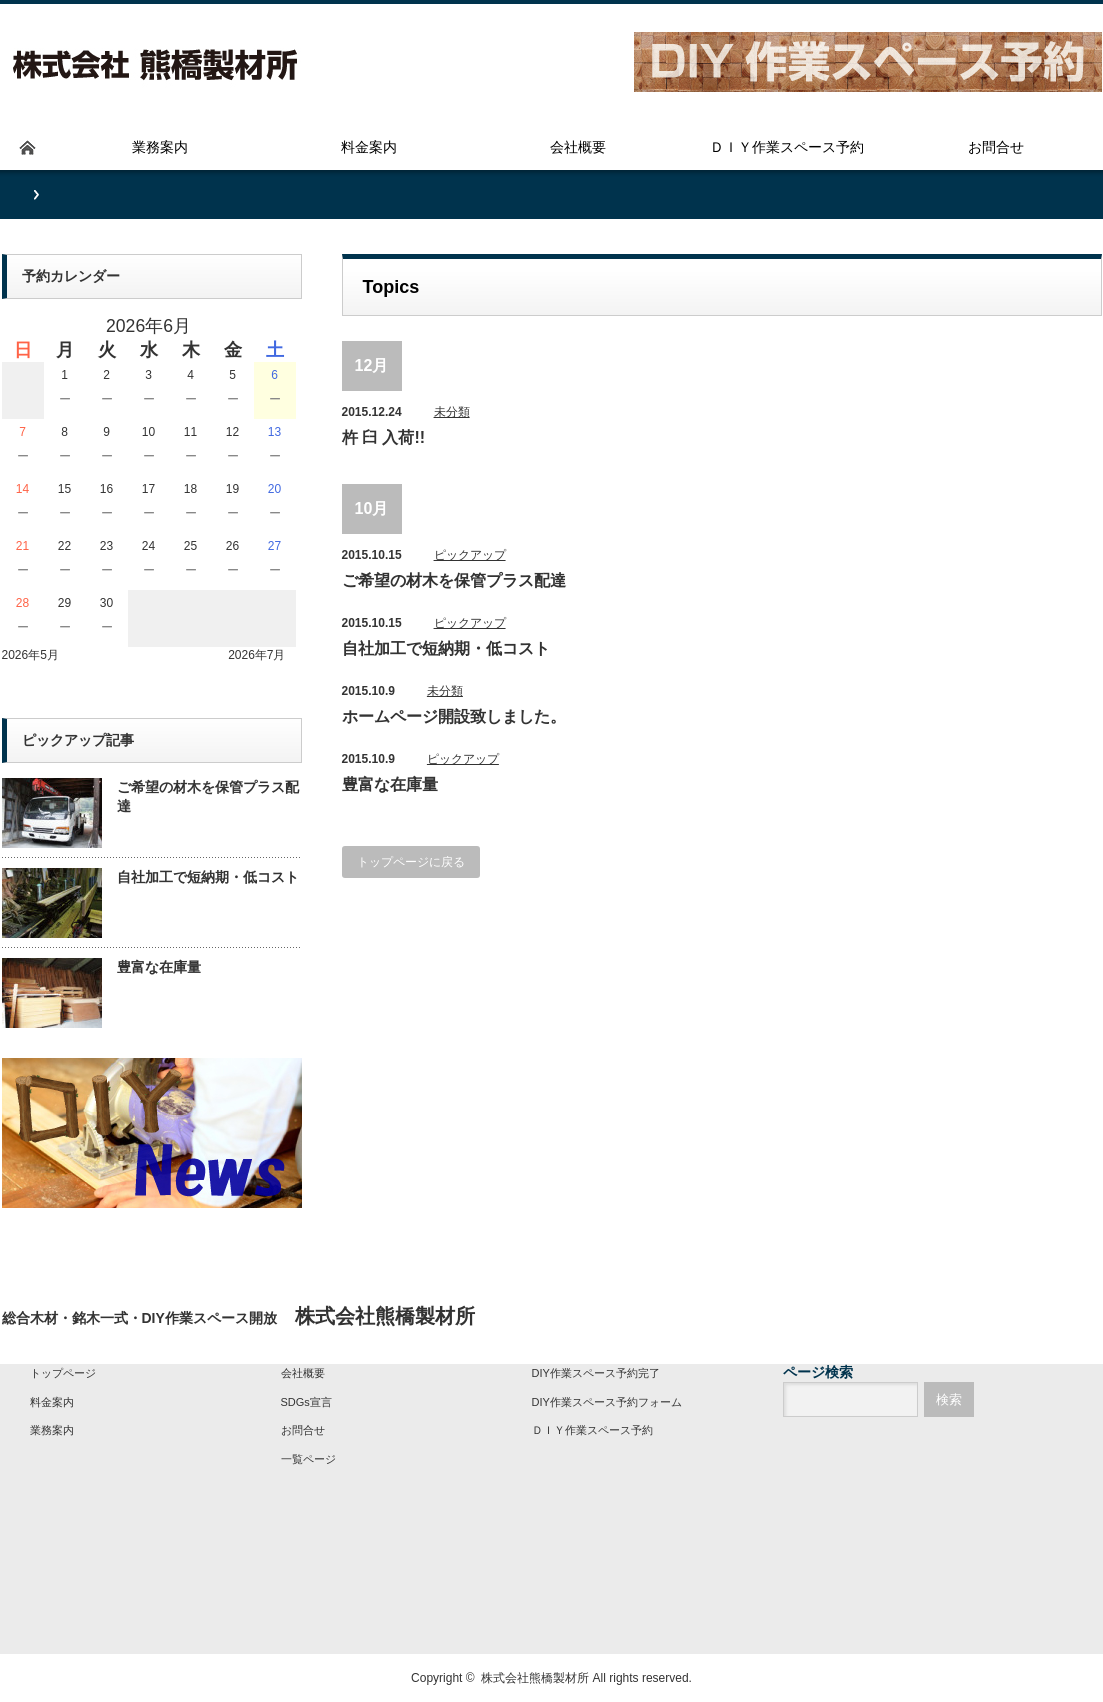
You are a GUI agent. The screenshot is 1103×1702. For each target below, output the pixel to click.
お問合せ (303, 1430)
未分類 (452, 412)
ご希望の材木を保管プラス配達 (454, 580)
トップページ (63, 1373)
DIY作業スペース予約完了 (596, 1373)
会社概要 (303, 1373)
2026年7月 (256, 655)
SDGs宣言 (306, 1402)
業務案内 (52, 1430)
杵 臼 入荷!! (384, 437)
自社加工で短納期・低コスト (446, 648)
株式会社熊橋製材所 (535, 1678)
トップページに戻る (411, 862)
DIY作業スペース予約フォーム (607, 1402)
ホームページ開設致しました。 (454, 716)
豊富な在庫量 (390, 784)
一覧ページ (308, 1459)
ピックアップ (470, 555)
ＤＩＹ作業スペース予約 (592, 1430)
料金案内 (52, 1402)
